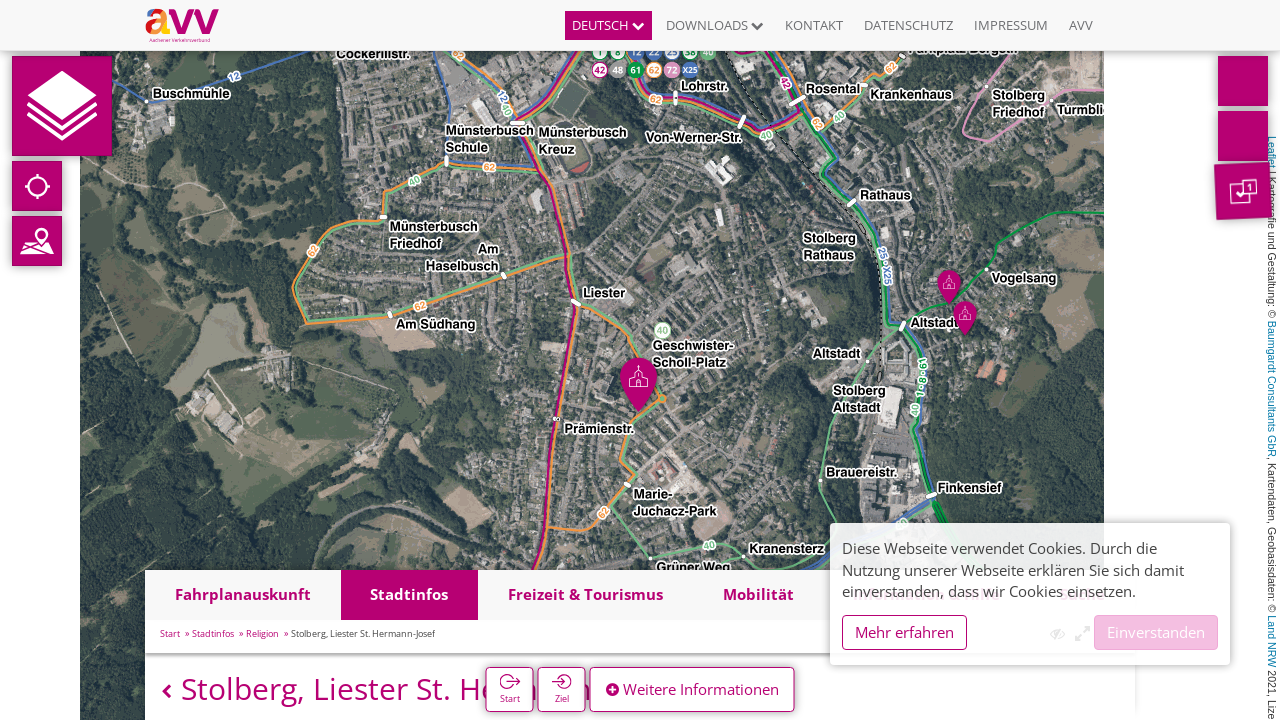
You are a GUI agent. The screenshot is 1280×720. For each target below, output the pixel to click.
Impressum (1011, 25)
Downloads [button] (715, 25)
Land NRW (1272, 641)
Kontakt (814, 25)
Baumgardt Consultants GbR (1272, 389)
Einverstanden (1156, 632)
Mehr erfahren (904, 632)
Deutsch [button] (608, 25)
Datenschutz (908, 25)
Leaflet (1272, 152)
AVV (1081, 25)
